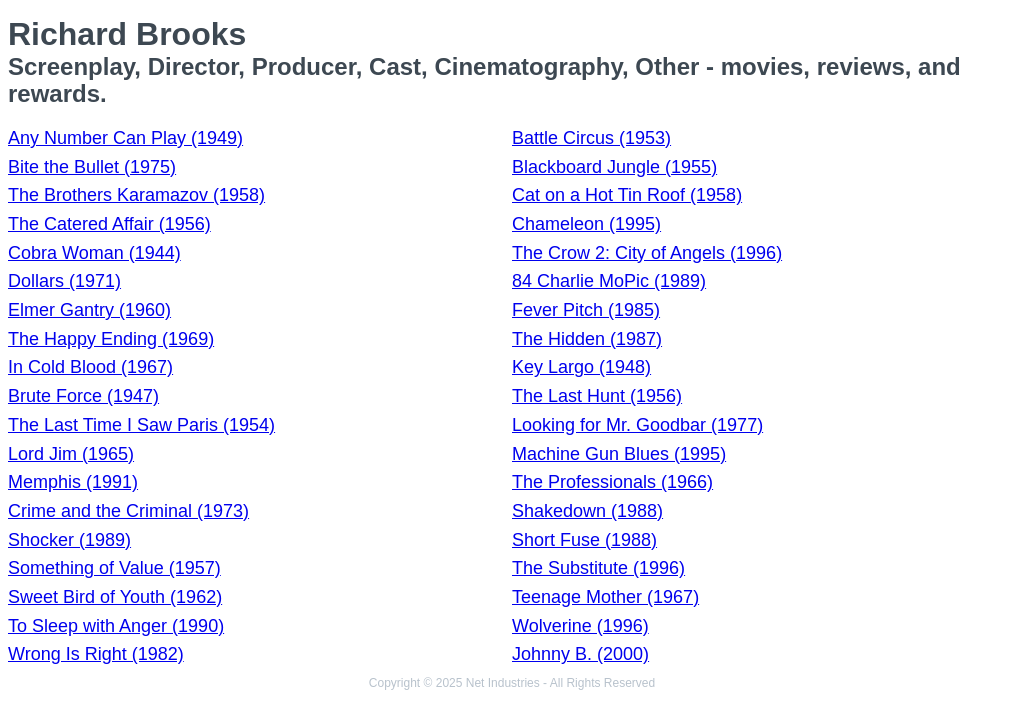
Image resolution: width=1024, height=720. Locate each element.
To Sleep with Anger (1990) (116, 626)
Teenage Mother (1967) (605, 597)
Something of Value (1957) (114, 568)
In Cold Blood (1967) (90, 367)
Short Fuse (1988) (584, 540)
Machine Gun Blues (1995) (619, 454)
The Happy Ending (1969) (111, 339)
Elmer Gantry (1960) (89, 310)
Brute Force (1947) (83, 396)
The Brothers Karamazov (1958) (136, 195)
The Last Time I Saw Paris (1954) (141, 425)
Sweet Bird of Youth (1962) (115, 597)
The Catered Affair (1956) (109, 224)
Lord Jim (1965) (71, 454)
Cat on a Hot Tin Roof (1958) (627, 195)
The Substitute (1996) (598, 568)
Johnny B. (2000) (580, 654)
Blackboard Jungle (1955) (614, 167)
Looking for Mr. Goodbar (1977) (637, 425)
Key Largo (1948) (581, 367)
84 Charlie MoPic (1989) (609, 281)
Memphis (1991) (73, 482)
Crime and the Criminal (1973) (128, 511)
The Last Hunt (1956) (597, 396)
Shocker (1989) (69, 540)
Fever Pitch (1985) (586, 310)
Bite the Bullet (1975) (92, 167)
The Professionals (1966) (612, 482)
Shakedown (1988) (587, 511)
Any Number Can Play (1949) (125, 138)
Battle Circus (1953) (591, 138)
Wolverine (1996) (580, 626)
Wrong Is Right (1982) (96, 654)
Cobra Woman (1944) (94, 253)
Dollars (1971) (64, 281)
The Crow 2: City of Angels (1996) (647, 253)
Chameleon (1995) (586, 224)
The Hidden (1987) (587, 339)
